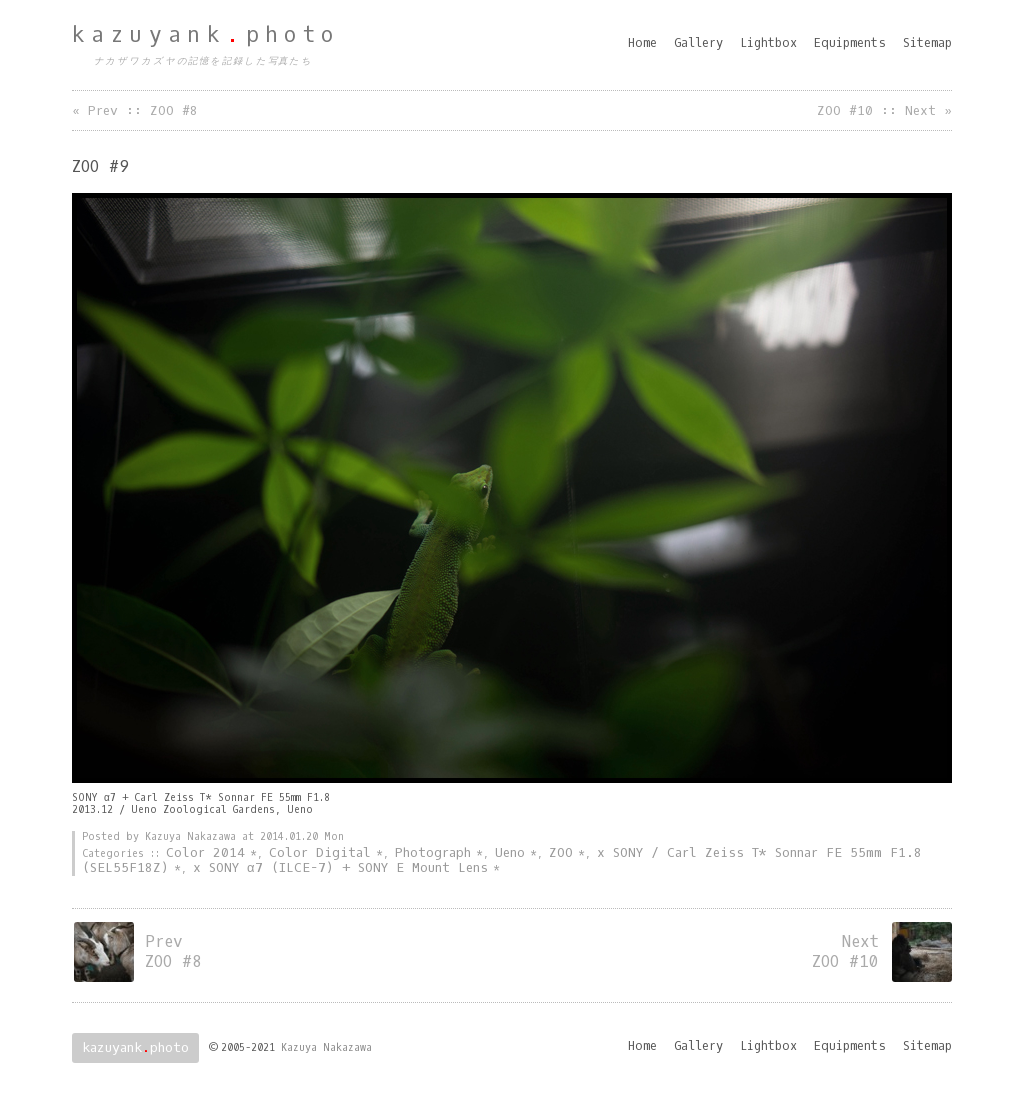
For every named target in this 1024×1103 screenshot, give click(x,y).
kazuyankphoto (206, 35)
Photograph (433, 852)
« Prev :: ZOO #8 (135, 110)
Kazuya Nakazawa (326, 1047)
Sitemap (927, 43)
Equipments (850, 43)
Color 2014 (205, 852)
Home (642, 43)
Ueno (510, 852)
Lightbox (768, 43)
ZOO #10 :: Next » (884, 110)
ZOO (561, 852)
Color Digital (320, 852)
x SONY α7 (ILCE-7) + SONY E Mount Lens (340, 867)
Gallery (698, 43)
